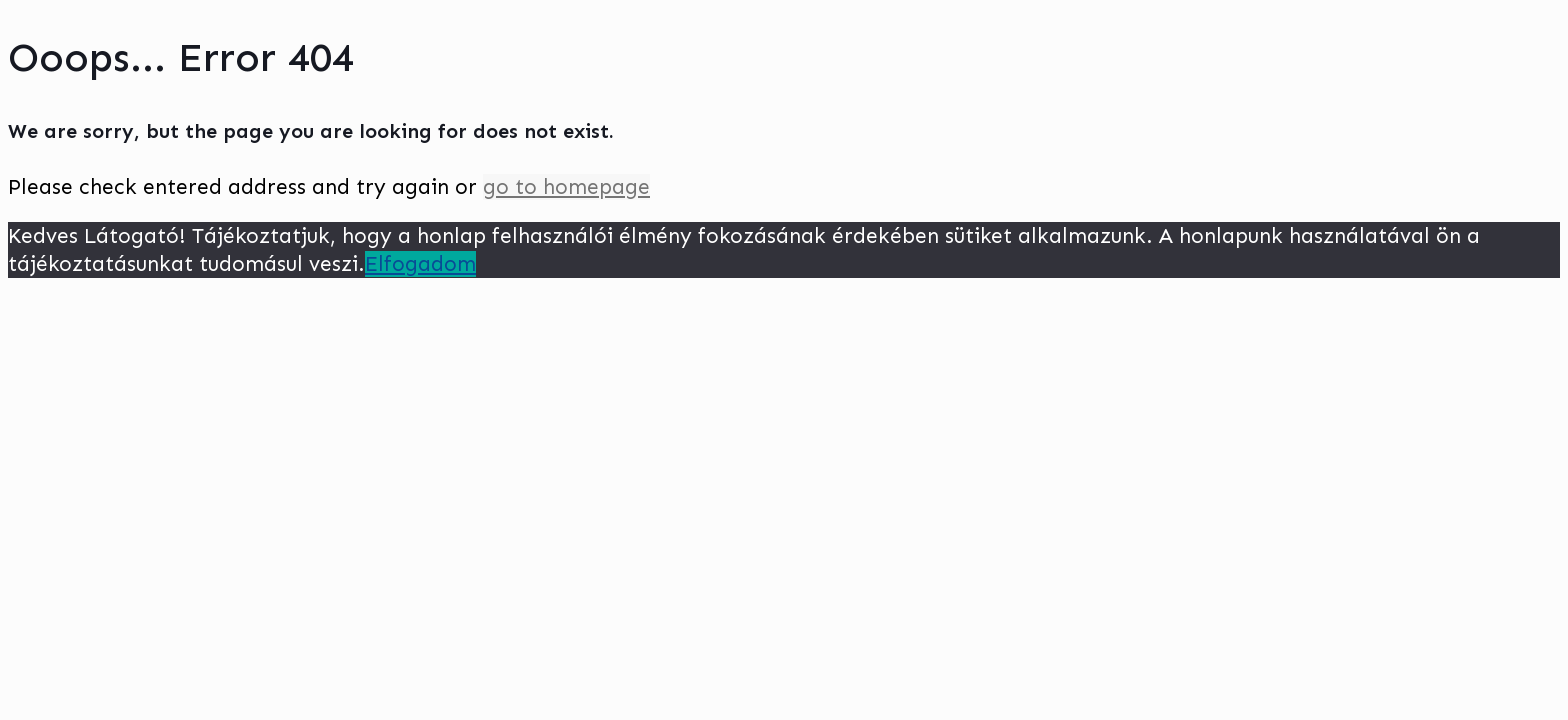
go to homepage (566, 187)
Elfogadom (420, 264)
